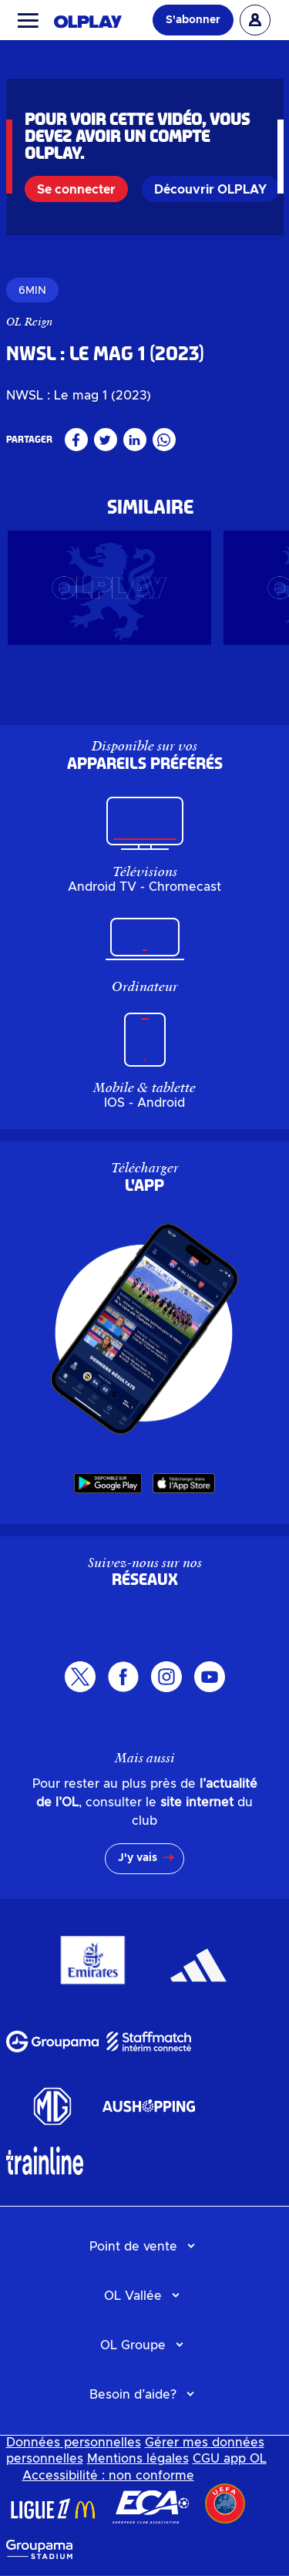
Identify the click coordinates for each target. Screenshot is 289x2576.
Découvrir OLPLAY (210, 190)
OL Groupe (133, 2345)
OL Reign (29, 322)
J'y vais (137, 1858)
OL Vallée (133, 2296)
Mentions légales (138, 2459)
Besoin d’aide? (132, 2395)
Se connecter (76, 190)
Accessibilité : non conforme (108, 2476)
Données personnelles (73, 2442)
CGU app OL (230, 2459)
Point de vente (133, 2247)
